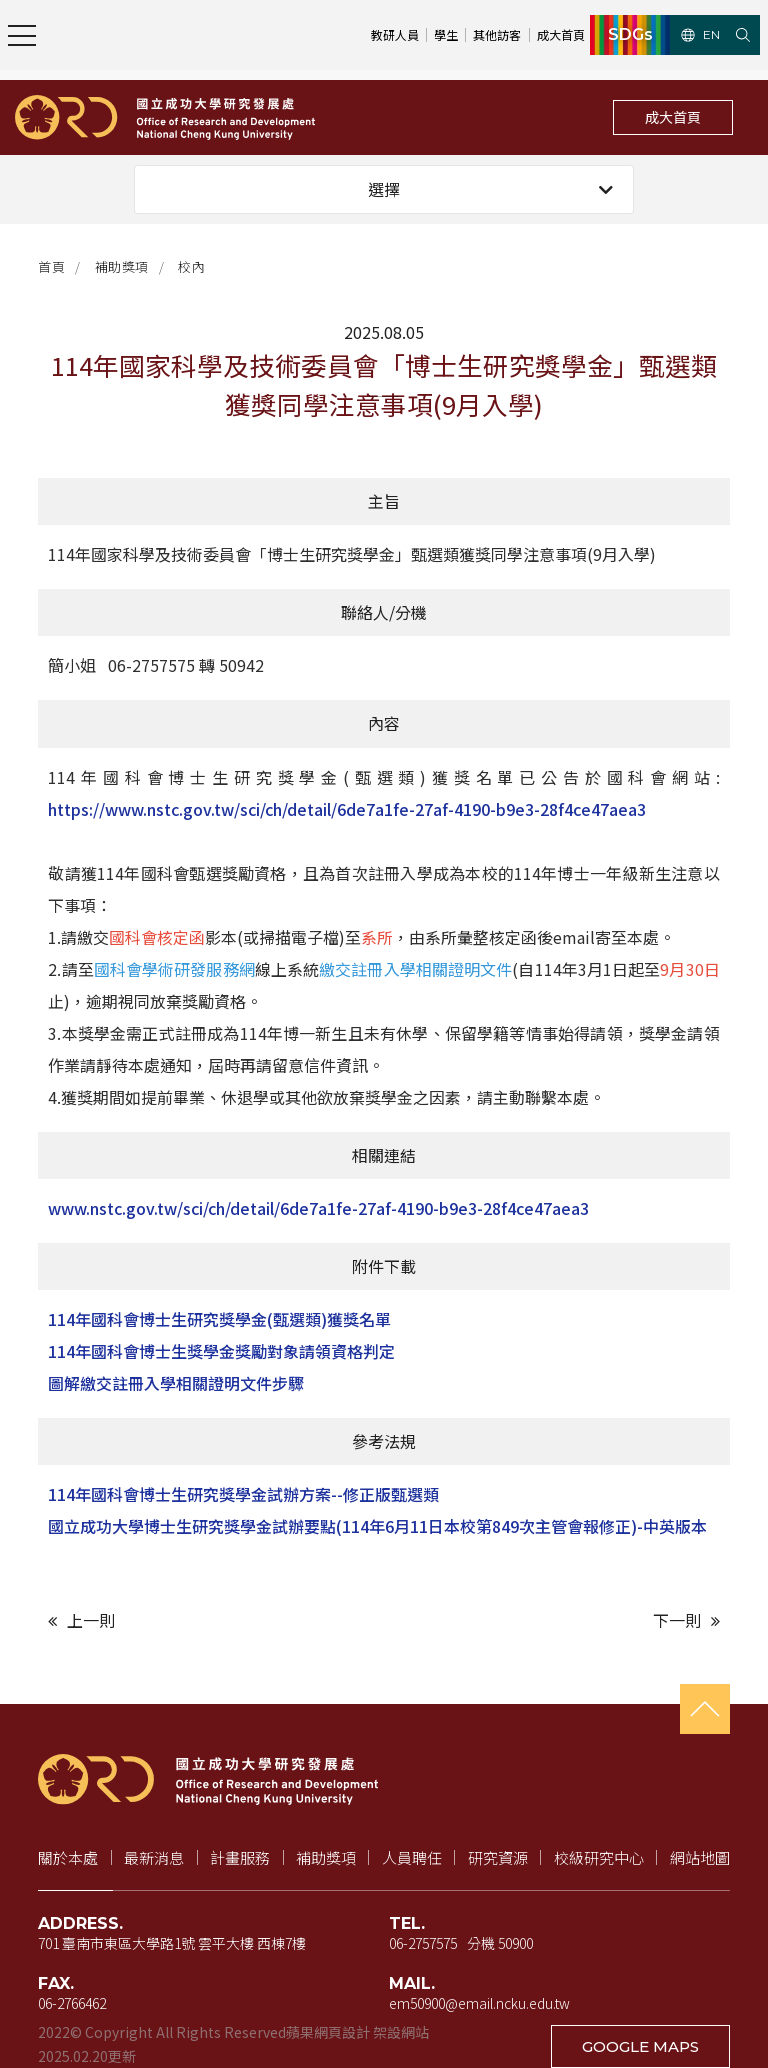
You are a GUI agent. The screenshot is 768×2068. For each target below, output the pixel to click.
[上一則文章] (211, 1620)
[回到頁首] (705, 1709)
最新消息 (154, 1857)
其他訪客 (497, 34)
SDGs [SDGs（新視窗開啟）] (630, 35)
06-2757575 (423, 1943)
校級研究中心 (599, 1857)
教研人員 (395, 34)
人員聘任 (412, 1857)
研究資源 (498, 1857)
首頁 (51, 266)
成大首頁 (673, 117)
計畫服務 (240, 1857)
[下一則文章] (557, 1620)
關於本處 (68, 1857)
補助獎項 (122, 266)
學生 (446, 34)
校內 (191, 266)
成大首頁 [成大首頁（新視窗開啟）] (561, 34)
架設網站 (401, 2032)
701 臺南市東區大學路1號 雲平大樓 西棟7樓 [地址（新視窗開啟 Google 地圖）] (172, 1943)
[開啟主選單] (22, 35)
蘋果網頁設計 (328, 2032)
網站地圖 (700, 1857)
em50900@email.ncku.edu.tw (479, 2003)
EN (700, 34)
